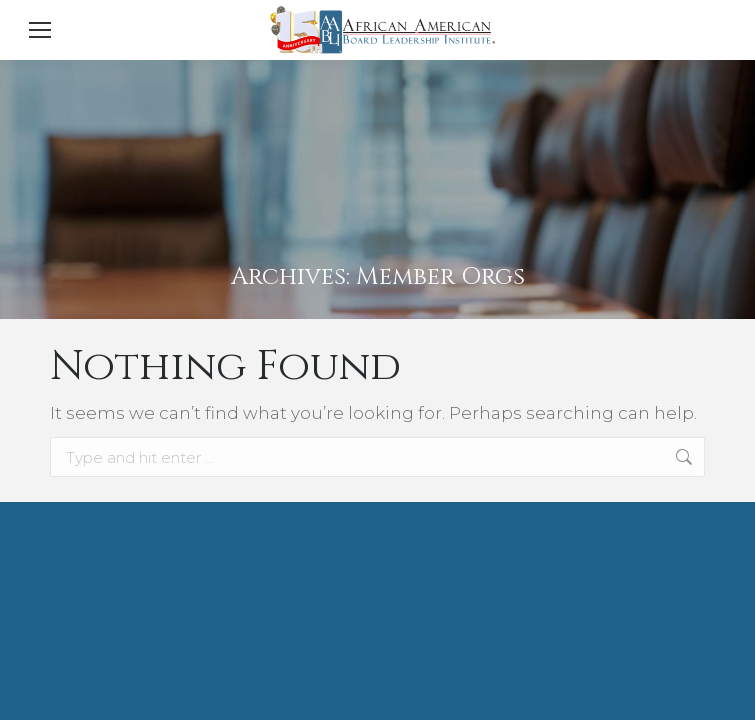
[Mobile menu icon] (40, 30)
